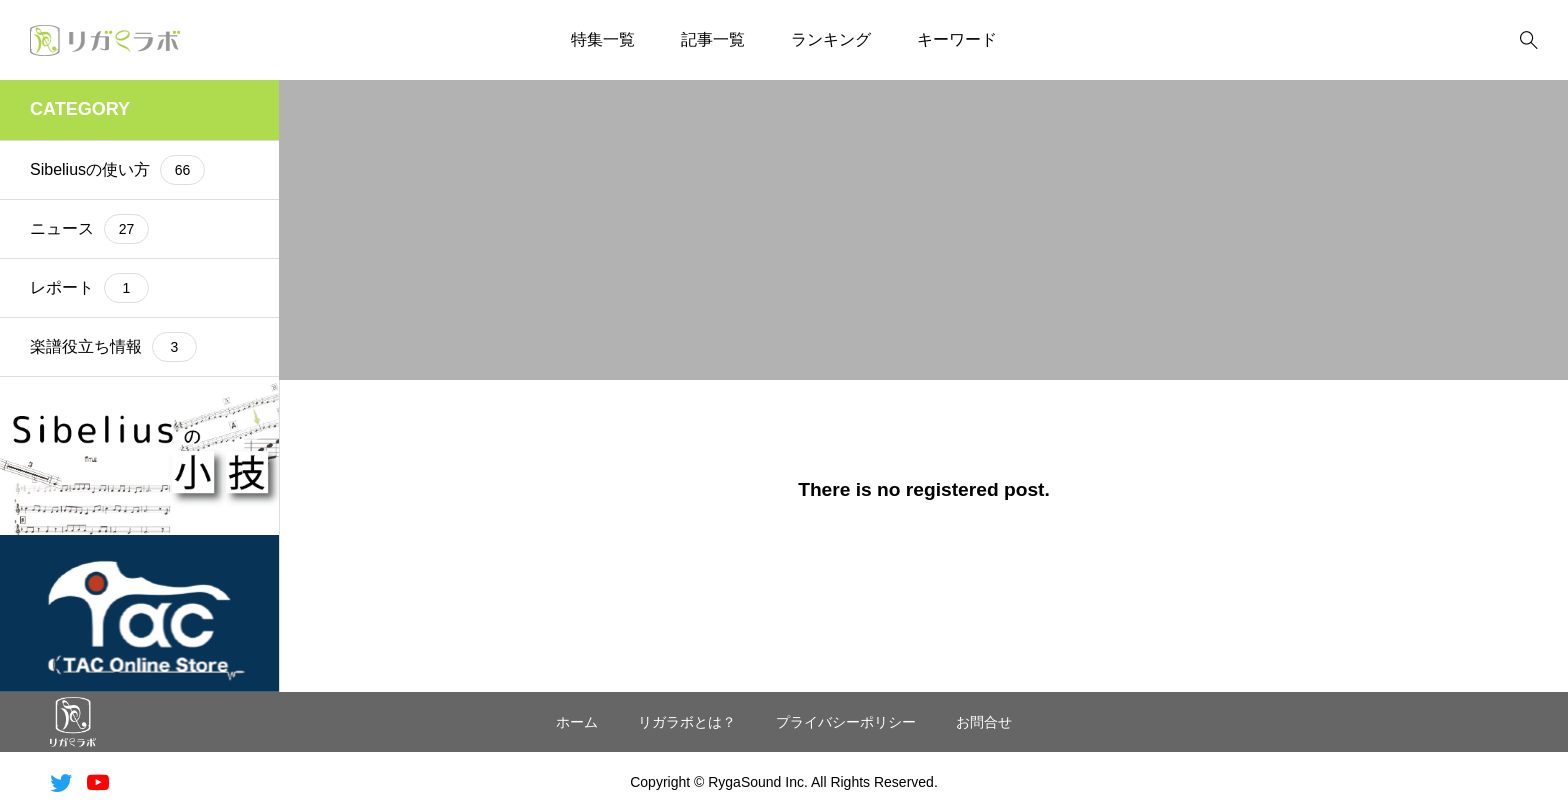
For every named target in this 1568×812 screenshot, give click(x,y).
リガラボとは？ (687, 722)
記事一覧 (713, 39)
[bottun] (1528, 40)
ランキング (831, 39)
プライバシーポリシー (846, 722)
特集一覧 (603, 39)
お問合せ (984, 722)
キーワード (957, 39)
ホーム (577, 722)
